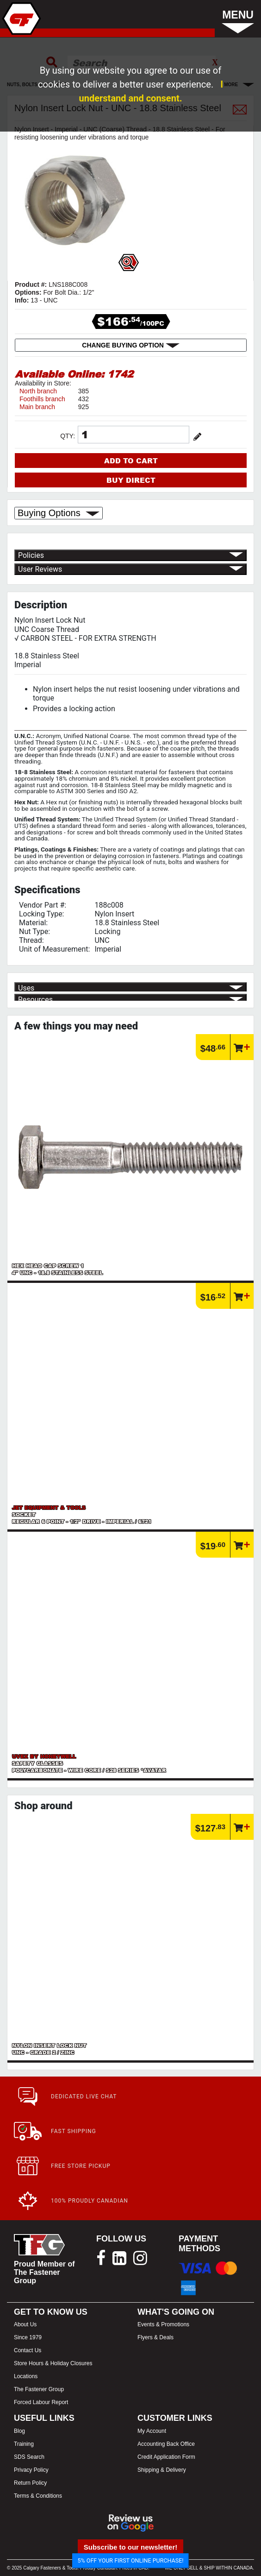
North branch (38, 391)
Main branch (37, 406)
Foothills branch (42, 399)
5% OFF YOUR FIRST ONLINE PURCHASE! (131, 2560)
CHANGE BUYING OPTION (130, 345)
